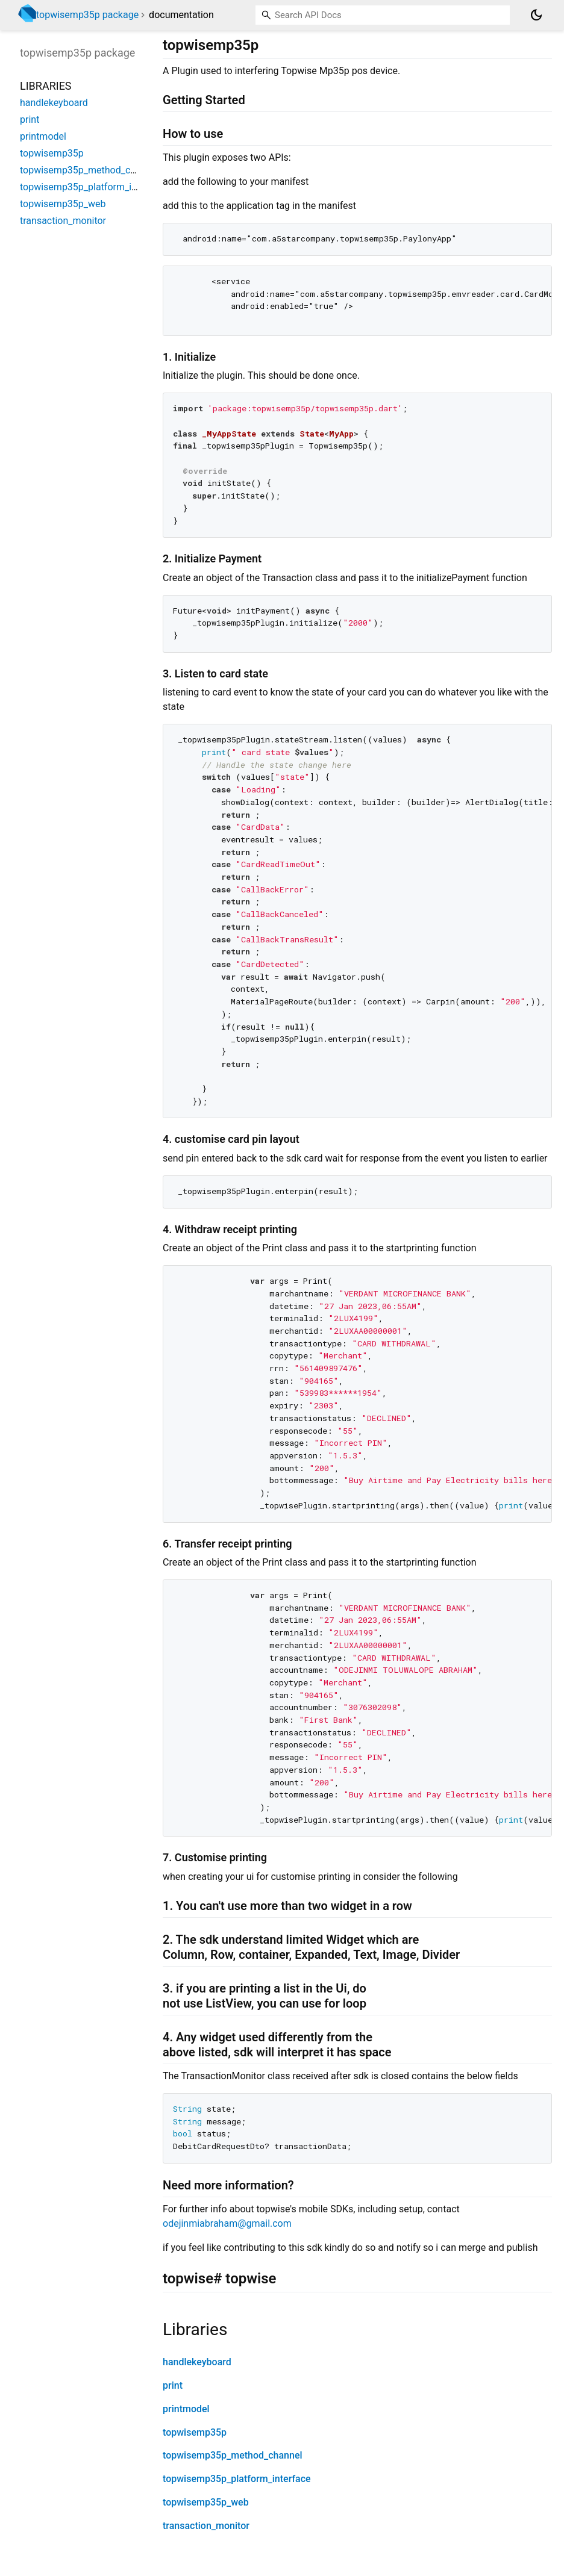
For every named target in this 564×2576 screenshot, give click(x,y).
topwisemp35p (195, 2432)
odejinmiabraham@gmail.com (227, 2223)
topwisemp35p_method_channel (232, 2455)
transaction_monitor (206, 2525)
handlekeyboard (197, 2362)
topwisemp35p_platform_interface (237, 2478)
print (173, 2385)
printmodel (186, 2409)
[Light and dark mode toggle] (536, 15)
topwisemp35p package (87, 14)
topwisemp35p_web (206, 2502)
